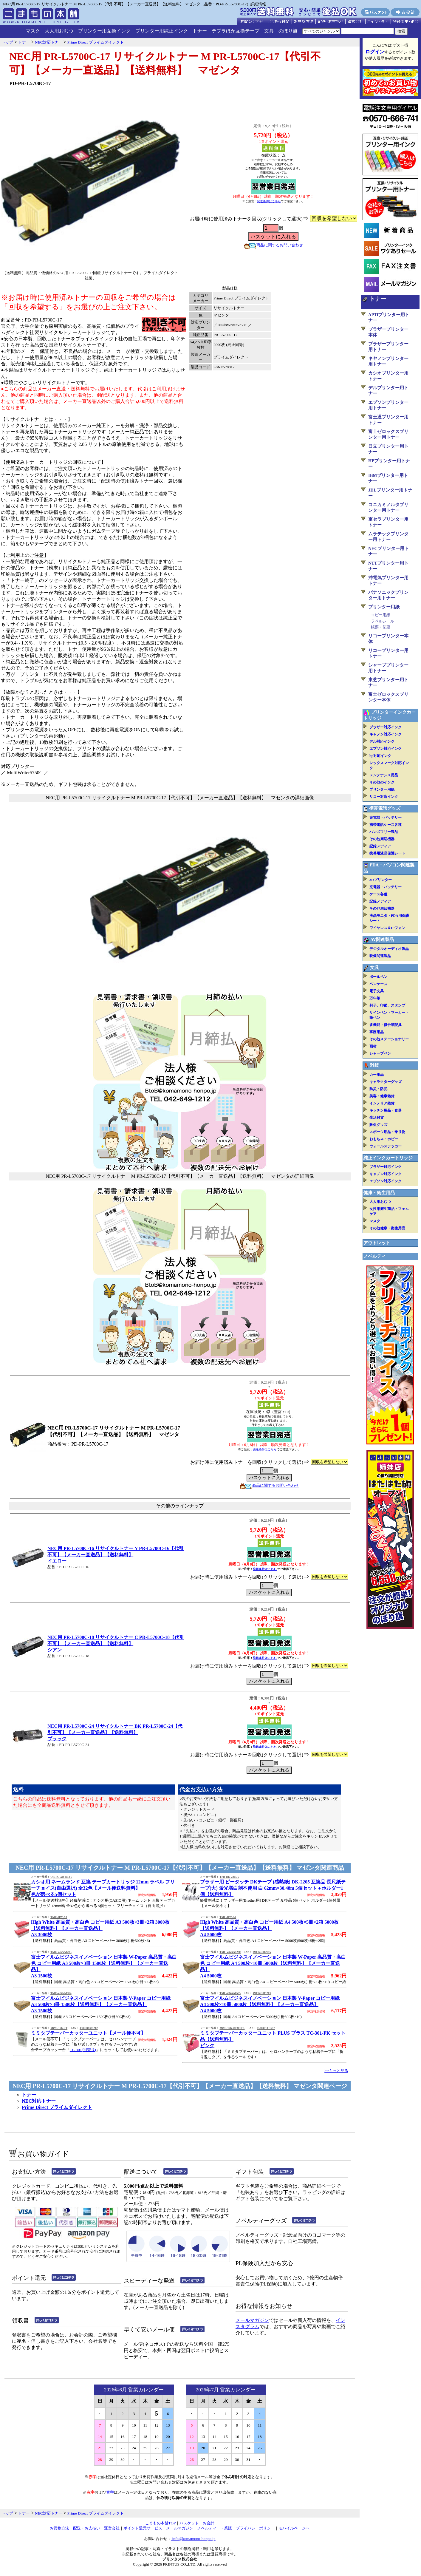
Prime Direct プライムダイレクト (57, 2107)
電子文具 (376, 991)
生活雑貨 (376, 1117)
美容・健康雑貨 (381, 1096)
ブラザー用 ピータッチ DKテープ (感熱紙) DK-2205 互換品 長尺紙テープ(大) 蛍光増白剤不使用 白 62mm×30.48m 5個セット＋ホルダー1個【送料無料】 (273, 1888)
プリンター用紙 (384, 607)
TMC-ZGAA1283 (60, 1952)
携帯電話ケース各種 (385, 825)
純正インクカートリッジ (388, 1157)
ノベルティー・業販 (214, 2528)
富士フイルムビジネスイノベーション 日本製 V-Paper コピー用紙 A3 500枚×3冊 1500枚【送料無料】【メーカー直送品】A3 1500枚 (101, 2004)
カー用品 (376, 1075)
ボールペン (378, 977)
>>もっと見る (336, 2070)
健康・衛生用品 (379, 1192)
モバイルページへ (293, 2528)
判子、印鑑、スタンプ (387, 1005)
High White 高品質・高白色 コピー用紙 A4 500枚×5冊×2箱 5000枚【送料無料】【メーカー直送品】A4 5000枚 (269, 1928)
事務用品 (376, 1032)
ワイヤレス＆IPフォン (387, 928)
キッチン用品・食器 (385, 1110)
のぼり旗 (288, 30)
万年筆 (374, 998)
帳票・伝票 (380, 627)
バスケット (189, 2523)
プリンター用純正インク (161, 30)
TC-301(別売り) (83, 2049)
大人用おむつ (59, 30)
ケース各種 (378, 894)
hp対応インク (380, 756)
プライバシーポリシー (255, 2528)
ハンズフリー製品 (383, 832)
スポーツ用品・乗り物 (387, 1132)
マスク (33, 30)
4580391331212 (89, 2028)
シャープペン (380, 1053)
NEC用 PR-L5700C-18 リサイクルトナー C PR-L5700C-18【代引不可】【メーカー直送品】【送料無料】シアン (115, 1643)
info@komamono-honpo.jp (193, 2538)
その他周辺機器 (381, 839)
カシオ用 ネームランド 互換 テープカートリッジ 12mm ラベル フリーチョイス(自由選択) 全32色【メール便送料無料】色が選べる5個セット (103, 1888)
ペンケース (378, 984)
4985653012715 (262, 1952)
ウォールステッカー (385, 1146)
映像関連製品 (380, 956)
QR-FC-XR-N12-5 (61, 1876)
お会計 (208, 2523)
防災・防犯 (378, 1089)
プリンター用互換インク (104, 30)
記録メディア (380, 846)
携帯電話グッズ (384, 808)
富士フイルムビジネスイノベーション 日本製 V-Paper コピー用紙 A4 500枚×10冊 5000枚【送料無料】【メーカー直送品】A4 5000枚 (270, 2004)
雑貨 (374, 1065)
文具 (269, 30)
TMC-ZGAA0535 (229, 1993)
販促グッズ (378, 1125)
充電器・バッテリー (385, 817)
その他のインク (381, 782)
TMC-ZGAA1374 (60, 1993)
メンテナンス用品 (383, 775)
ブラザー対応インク (385, 727)
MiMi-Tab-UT (58, 2028)
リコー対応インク (383, 797)
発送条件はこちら (269, 201)
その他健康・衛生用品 (387, 1228)
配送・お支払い (86, 2528)
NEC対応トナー (39, 2101)
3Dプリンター (380, 880)
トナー (200, 30)
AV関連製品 (382, 939)
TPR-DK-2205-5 (229, 1876)
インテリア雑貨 (381, 1103)
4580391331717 (266, 2028)
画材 (373, 1046)
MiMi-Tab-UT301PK (231, 2028)
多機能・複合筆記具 (385, 1025)
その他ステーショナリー (389, 1039)
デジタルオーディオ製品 (389, 949)
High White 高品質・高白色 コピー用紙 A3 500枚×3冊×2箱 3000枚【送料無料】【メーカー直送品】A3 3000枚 (100, 1928)
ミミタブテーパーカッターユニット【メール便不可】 (88, 2033)
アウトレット (376, 1242)
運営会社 (112, 2528)
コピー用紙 (380, 615)
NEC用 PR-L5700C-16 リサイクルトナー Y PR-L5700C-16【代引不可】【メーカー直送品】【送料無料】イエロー (115, 1554)
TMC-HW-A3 (58, 1917)
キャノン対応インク (385, 734)
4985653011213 (262, 1993)
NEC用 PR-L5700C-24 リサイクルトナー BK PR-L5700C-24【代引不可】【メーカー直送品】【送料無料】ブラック (114, 1732)
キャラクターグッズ (385, 1082)
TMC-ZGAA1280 (229, 1952)
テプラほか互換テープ (235, 30)
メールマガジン (252, 2320)
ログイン (374, 51)
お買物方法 (59, 2528)
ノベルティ (374, 1256)
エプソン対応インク (385, 749)
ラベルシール (382, 621)
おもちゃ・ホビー (383, 1139)
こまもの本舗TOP (160, 2523)
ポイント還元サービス (142, 2528)
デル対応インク (381, 741)
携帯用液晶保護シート (387, 853)
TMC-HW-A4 (227, 1917)
